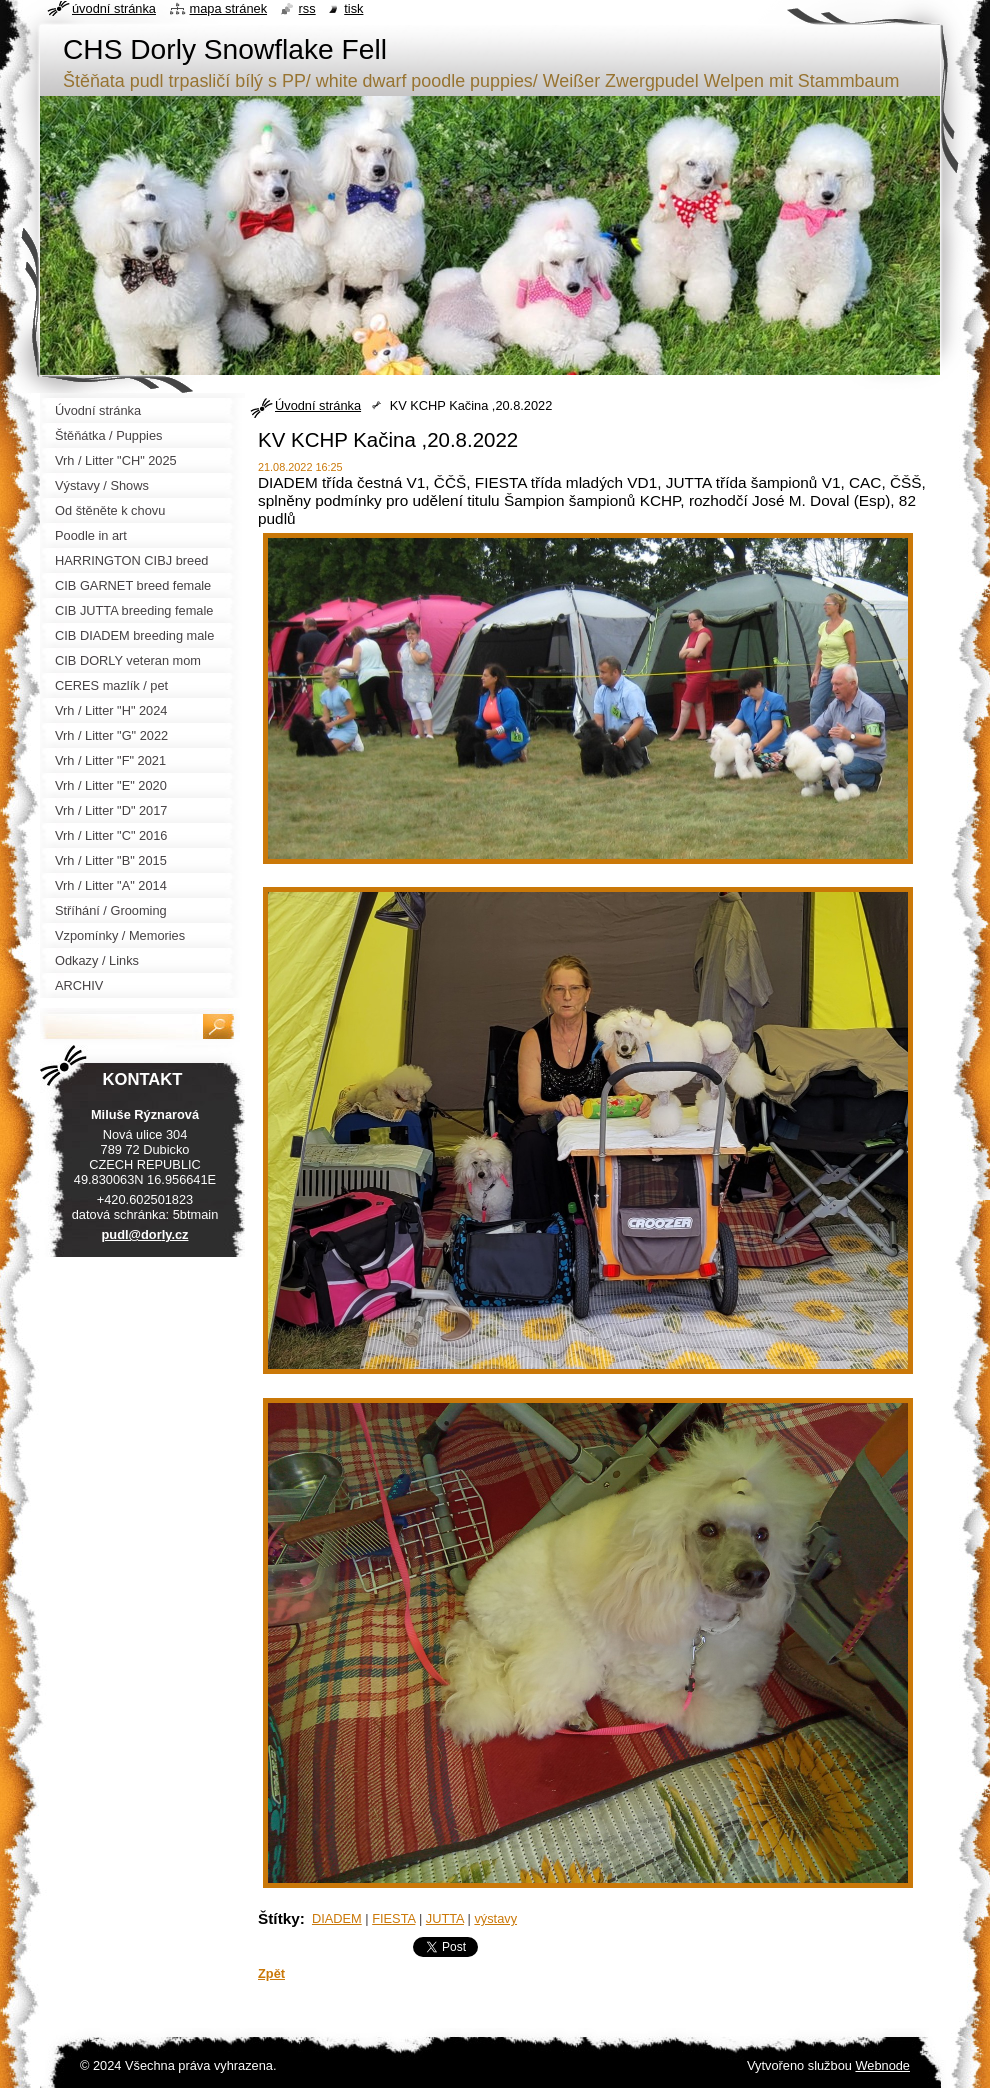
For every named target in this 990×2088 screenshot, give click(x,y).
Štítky (279, 1918)
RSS (307, 8)
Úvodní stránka (318, 405)
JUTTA (445, 1918)
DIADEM (337, 1918)
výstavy (495, 1918)
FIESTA (393, 1918)
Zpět (271, 1973)
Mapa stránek (229, 8)
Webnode (882, 2065)
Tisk (353, 8)
